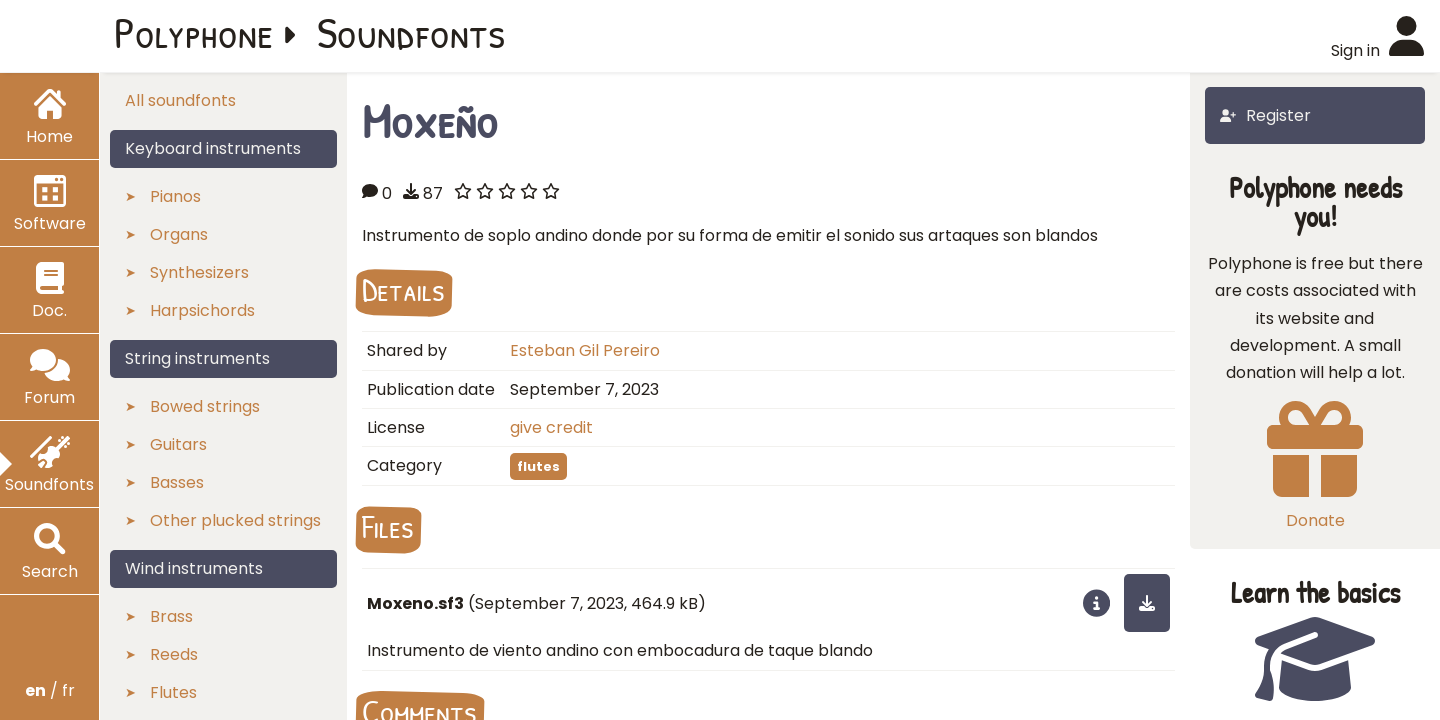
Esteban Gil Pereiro (585, 350)
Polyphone (194, 32)
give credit (551, 427)
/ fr (50, 690)
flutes (538, 466)
